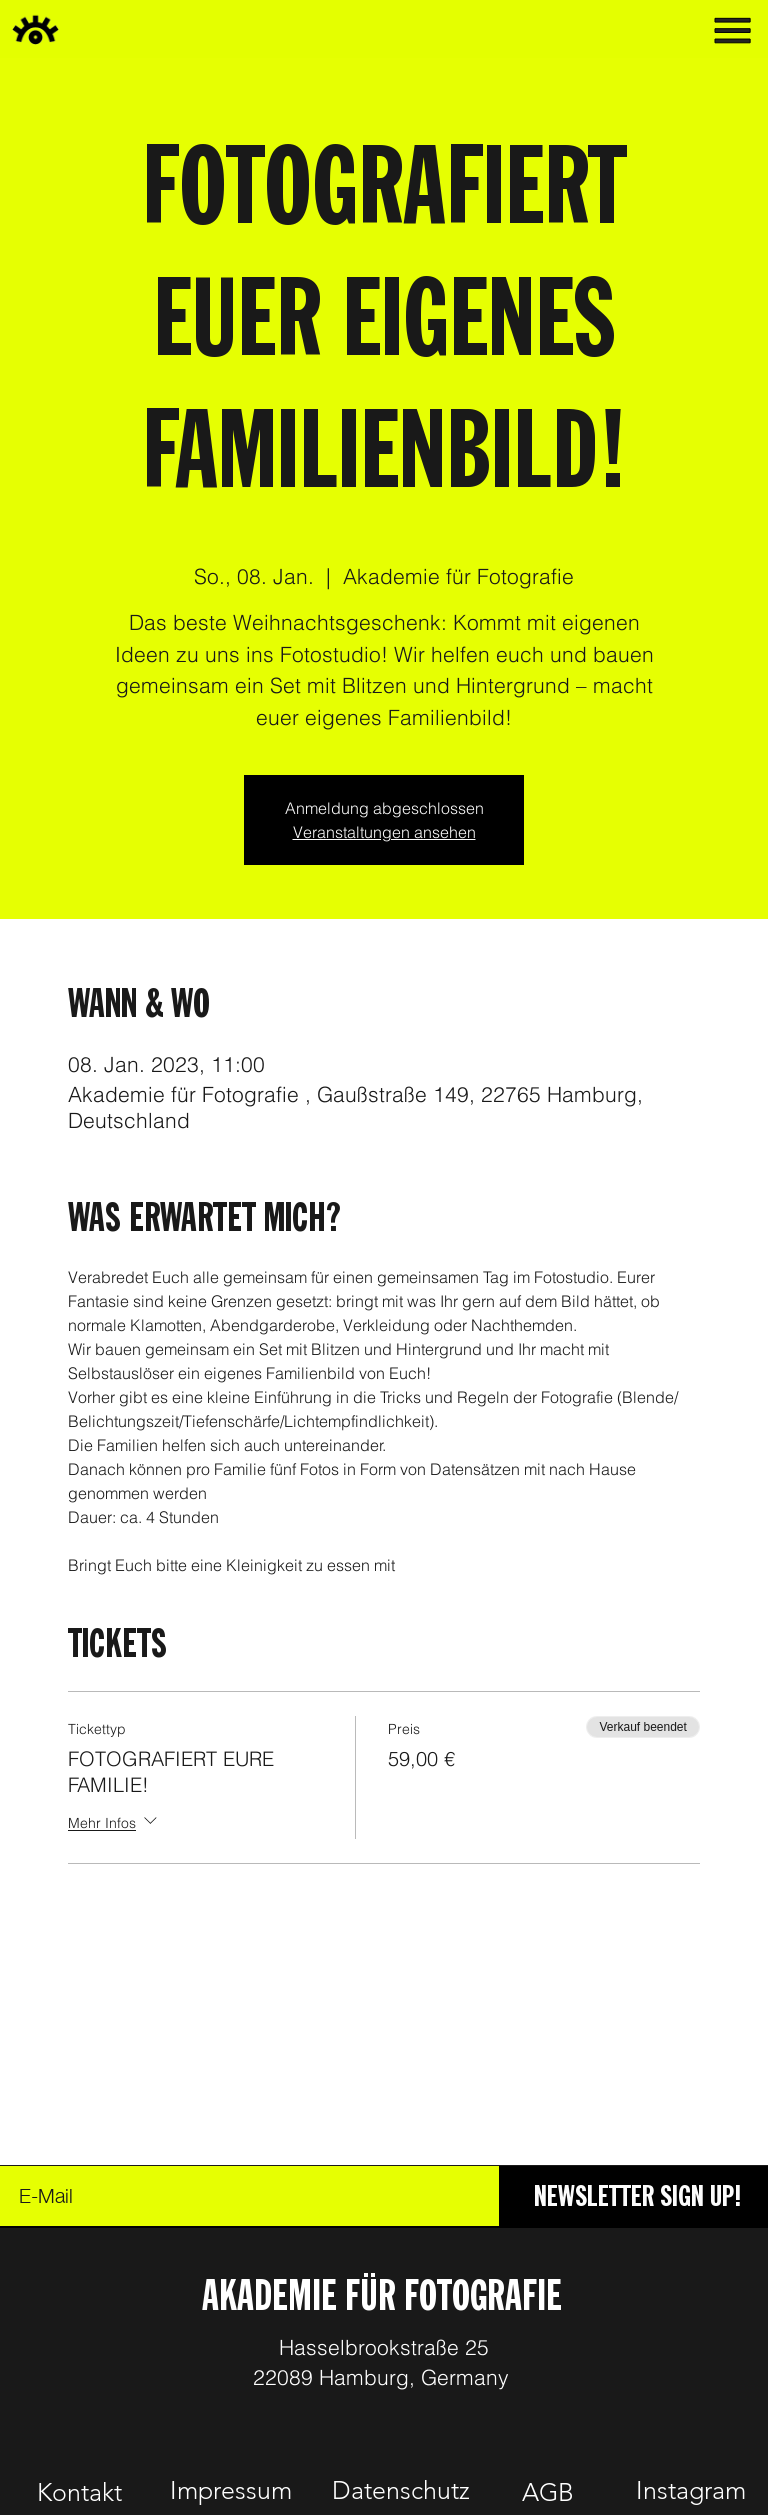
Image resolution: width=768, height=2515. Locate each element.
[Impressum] (230, 2490)
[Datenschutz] (400, 2490)
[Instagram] (690, 2490)
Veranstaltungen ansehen (384, 832)
